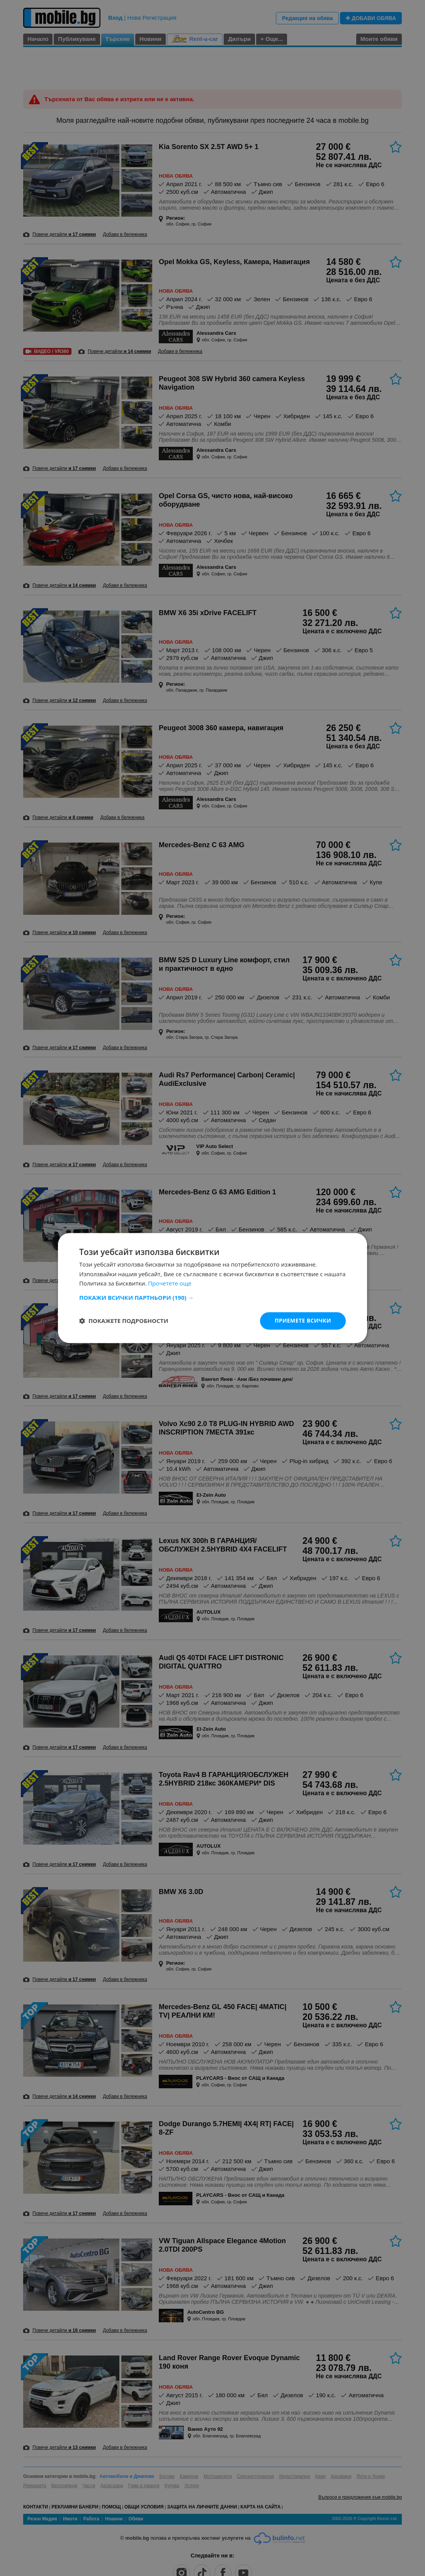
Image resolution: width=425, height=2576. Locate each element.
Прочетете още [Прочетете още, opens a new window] (169, 1283)
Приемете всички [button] (303, 1320)
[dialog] (212, 1288)
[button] (212, 1297)
